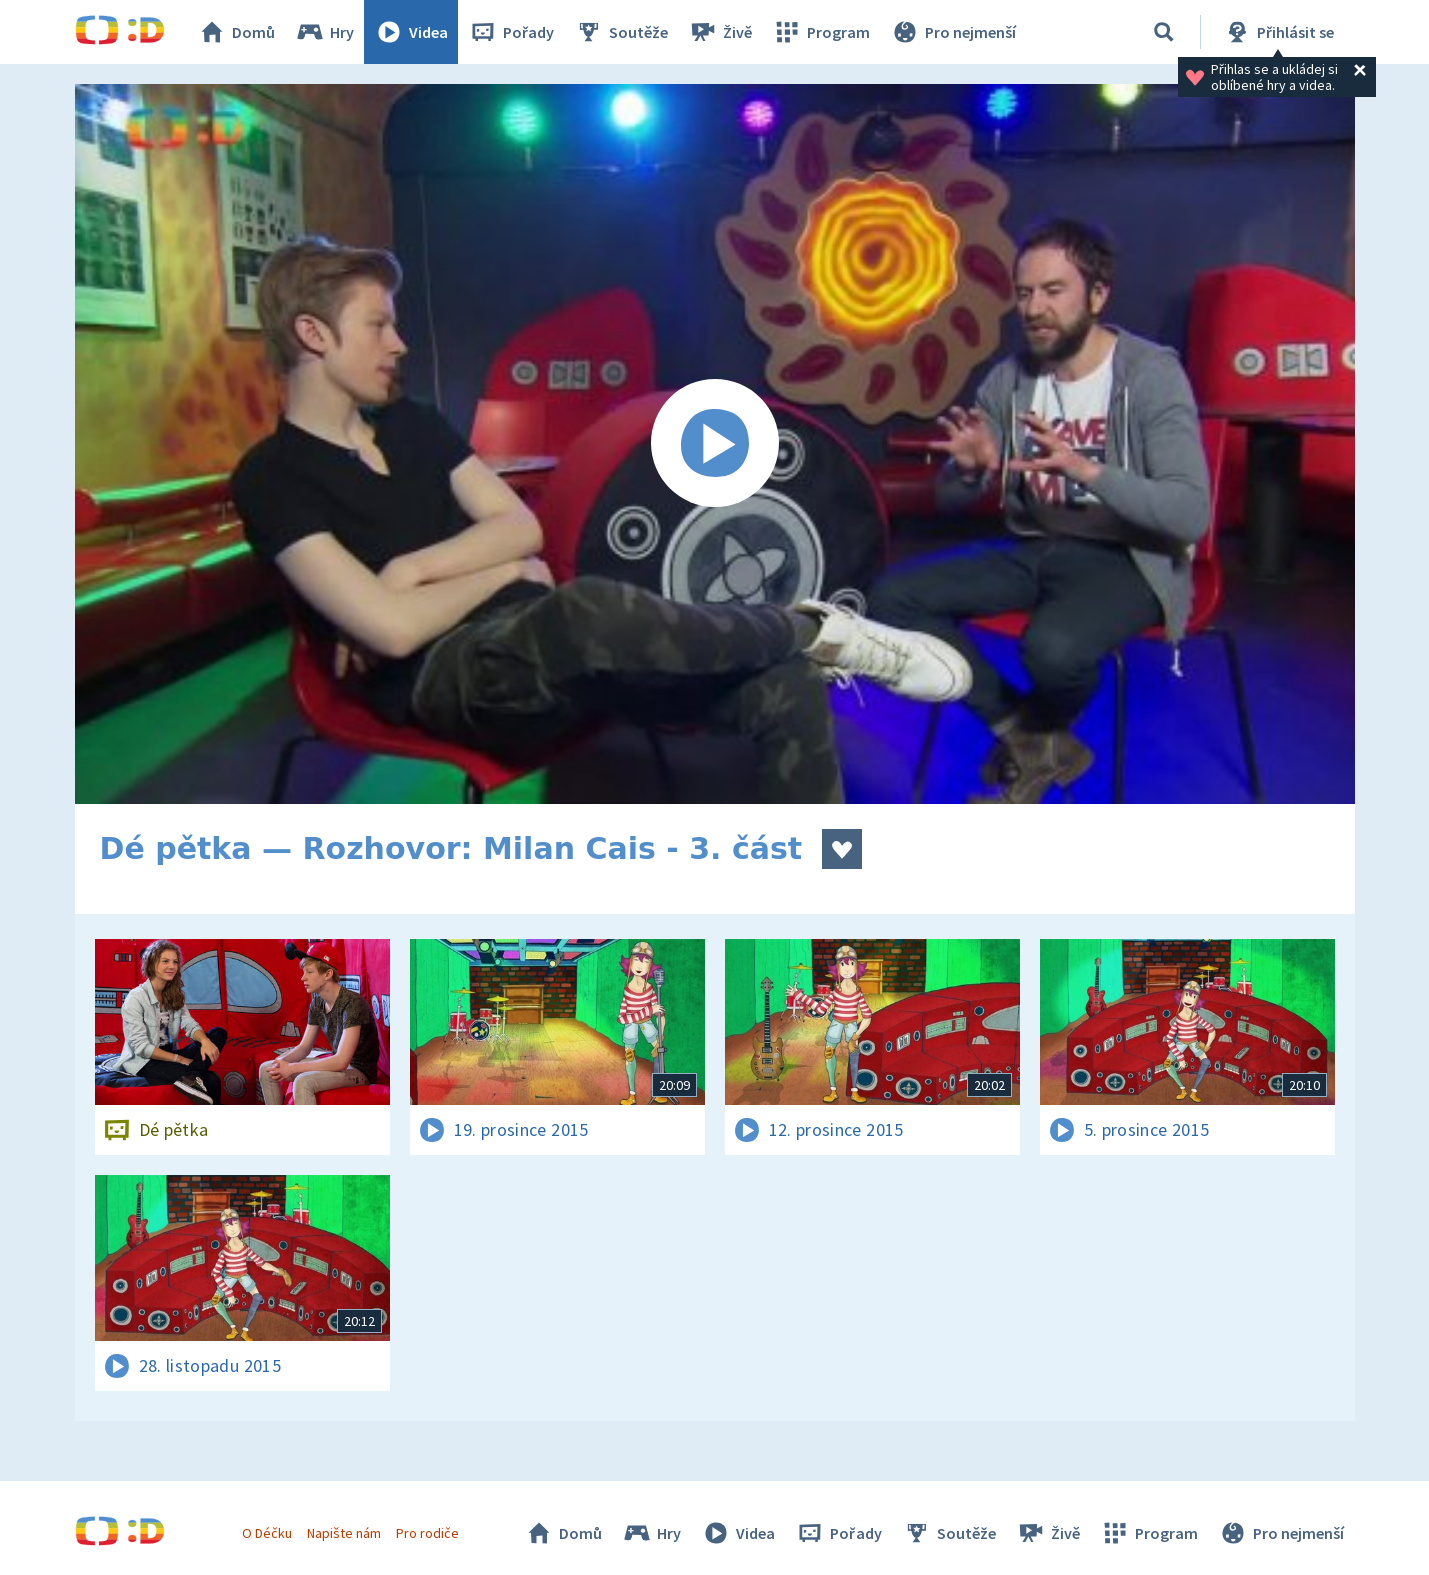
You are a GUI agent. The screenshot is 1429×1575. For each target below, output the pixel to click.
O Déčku (267, 1533)
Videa (411, 32)
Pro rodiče (427, 1533)
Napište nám (344, 1533)
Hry (324, 32)
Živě (720, 32)
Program (821, 32)
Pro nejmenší (953, 32)
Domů (236, 32)
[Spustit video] (715, 444)
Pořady (511, 32)
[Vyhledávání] (1164, 32)
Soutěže (621, 32)
